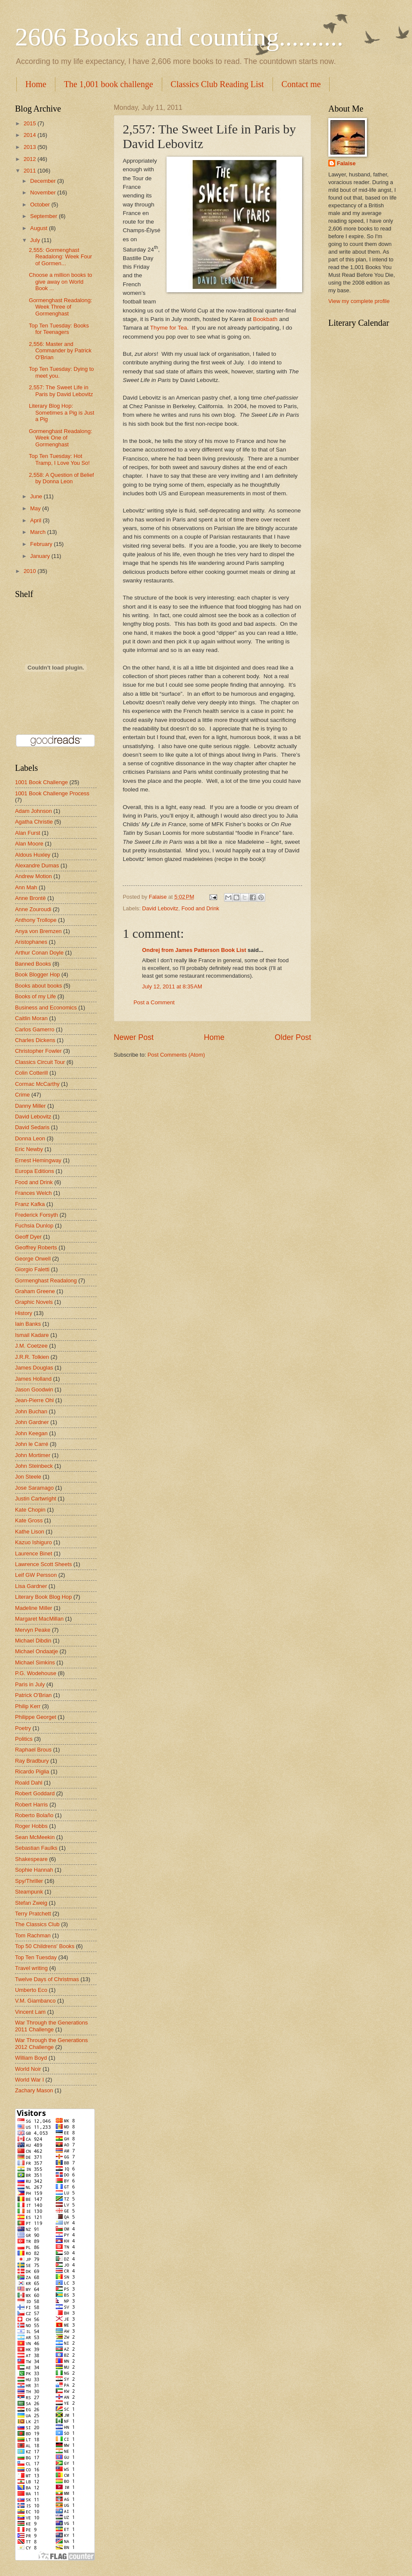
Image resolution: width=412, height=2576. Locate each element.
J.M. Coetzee (31, 1346)
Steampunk (29, 1891)
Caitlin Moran (31, 1018)
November (43, 192)
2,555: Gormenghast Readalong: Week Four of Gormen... (60, 257)
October (40, 204)
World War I (29, 2079)
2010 (30, 571)
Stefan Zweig (31, 1903)
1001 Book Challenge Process (52, 793)
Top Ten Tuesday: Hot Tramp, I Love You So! (59, 459)
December (43, 181)
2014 (30, 135)
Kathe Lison (29, 1531)
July (35, 240)
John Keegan (31, 1433)
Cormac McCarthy (37, 1084)
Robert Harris (31, 1804)
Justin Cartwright (35, 1498)
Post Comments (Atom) (176, 1055)
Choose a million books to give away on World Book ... (60, 281)
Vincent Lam (30, 2012)
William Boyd (31, 2058)
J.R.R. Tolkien (32, 1357)
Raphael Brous (33, 1749)
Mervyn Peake (32, 1630)
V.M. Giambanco (35, 2000)
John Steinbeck (34, 1466)
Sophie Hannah (34, 1870)
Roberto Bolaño (34, 1815)
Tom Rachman (33, 1935)
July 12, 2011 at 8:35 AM (172, 986)
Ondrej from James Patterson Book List (194, 950)
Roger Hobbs (31, 1826)
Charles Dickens (35, 1040)
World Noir (28, 2069)
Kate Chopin (30, 1509)
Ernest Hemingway (38, 1160)
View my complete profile (359, 301)
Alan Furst (27, 833)
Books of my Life (35, 996)
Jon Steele (28, 1476)
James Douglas (34, 1367)
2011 (30, 170)
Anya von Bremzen (38, 931)
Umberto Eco (31, 1990)
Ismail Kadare (32, 1335)
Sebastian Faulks (36, 1848)
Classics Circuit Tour (40, 1062)
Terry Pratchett (33, 1913)
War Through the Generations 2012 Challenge (51, 2043)
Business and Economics (46, 1007)
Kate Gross (28, 1520)
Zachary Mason (34, 2090)
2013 (30, 147)
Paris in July (30, 1684)
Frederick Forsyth (36, 1215)
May (36, 508)
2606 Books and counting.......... (179, 37)
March (38, 532)
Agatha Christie (34, 821)
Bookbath (265, 319)
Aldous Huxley (32, 855)
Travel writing (31, 1968)
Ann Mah (26, 887)
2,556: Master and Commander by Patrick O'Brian (60, 351)
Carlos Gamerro (35, 1029)
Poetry (23, 1728)
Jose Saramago (34, 1488)
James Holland (33, 1379)
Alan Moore (29, 843)
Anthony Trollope (36, 920)
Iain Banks (28, 1324)
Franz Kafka (30, 1204)
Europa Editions (34, 1171)
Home (35, 84)
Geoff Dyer (28, 1236)
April (36, 520)
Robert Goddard (35, 1793)
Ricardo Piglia (32, 1771)
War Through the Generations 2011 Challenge (51, 2025)
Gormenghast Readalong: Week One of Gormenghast (60, 438)
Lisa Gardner (31, 1586)
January (40, 556)
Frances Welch (33, 1193)
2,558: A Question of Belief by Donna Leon (61, 478)
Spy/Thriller (29, 1881)
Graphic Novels (34, 1302)
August (39, 228)
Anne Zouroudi (33, 909)
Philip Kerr (27, 1706)
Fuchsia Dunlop (34, 1225)
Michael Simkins (35, 1662)
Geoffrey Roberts (36, 1247)
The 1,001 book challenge (108, 84)
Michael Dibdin (33, 1640)
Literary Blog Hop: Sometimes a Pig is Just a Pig (61, 412)
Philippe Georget (35, 1717)
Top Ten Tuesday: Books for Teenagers (59, 328)
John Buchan (31, 1411)
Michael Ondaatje (36, 1651)
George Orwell (33, 1258)
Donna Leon (30, 1138)
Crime (22, 1094)
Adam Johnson (33, 811)
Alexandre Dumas (37, 865)
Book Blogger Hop (37, 974)
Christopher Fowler (38, 1051)
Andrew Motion (33, 876)
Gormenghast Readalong (46, 1280)
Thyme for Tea (168, 327)
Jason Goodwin (34, 1389)
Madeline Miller (33, 1608)
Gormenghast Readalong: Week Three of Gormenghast (60, 307)
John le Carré (31, 1444)
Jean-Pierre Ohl (34, 1400)
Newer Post (134, 1037)
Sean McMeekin (35, 1837)
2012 (30, 159)
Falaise (346, 163)
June (37, 496)
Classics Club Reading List (217, 84)
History (23, 1313)
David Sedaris (32, 1127)
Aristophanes (31, 942)
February (42, 544)
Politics (24, 1739)
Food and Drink (200, 908)
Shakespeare (31, 1859)
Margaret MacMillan (39, 1618)
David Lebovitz (160, 908)
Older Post (293, 1037)
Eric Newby (29, 1149)
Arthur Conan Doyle (39, 952)
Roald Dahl (28, 1782)
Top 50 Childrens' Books (44, 1946)
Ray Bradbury (32, 1761)
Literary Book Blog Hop (43, 1597)
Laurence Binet (33, 1553)
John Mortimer (32, 1455)
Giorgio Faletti (32, 1269)
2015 (30, 123)
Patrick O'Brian (33, 1695)
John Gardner (32, 1422)
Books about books (38, 985)
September (44, 216)
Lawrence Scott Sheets (43, 1564)
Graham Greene (35, 1291)
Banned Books (33, 964)
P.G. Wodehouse (35, 1673)
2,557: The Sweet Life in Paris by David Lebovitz (61, 390)
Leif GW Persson (36, 1575)
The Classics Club (37, 1924)
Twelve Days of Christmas (47, 1979)
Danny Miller (30, 1106)
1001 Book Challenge (41, 782)
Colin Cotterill (31, 1073)
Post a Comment (154, 1002)
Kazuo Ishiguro (33, 1542)
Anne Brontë (30, 898)
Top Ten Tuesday (36, 1957)
